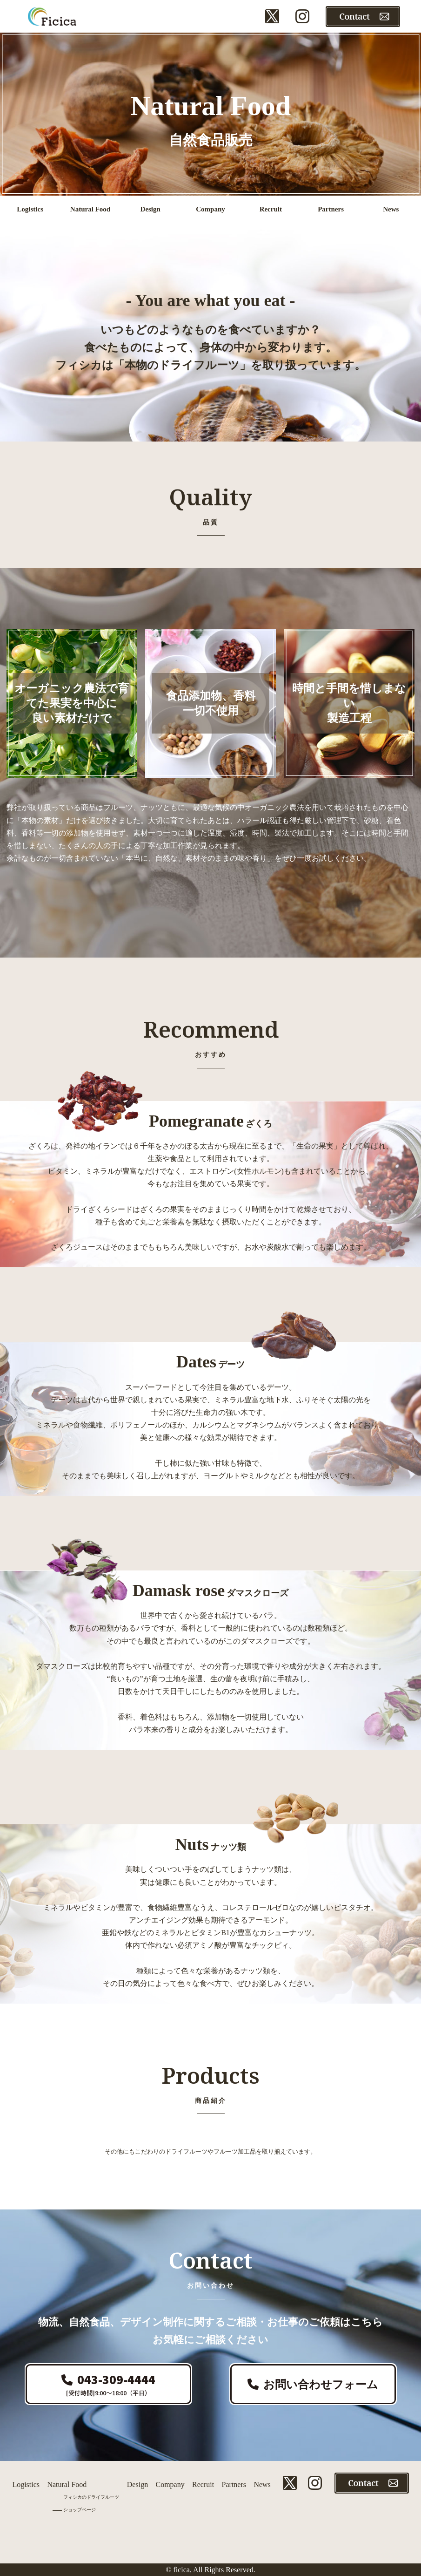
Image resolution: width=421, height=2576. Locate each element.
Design (137, 2484)
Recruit (203, 2484)
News (262, 2484)
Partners (234, 2484)
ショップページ (79, 2509)
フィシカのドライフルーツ (91, 2497)
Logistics (26, 2484)
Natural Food (67, 2484)
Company (170, 2484)
